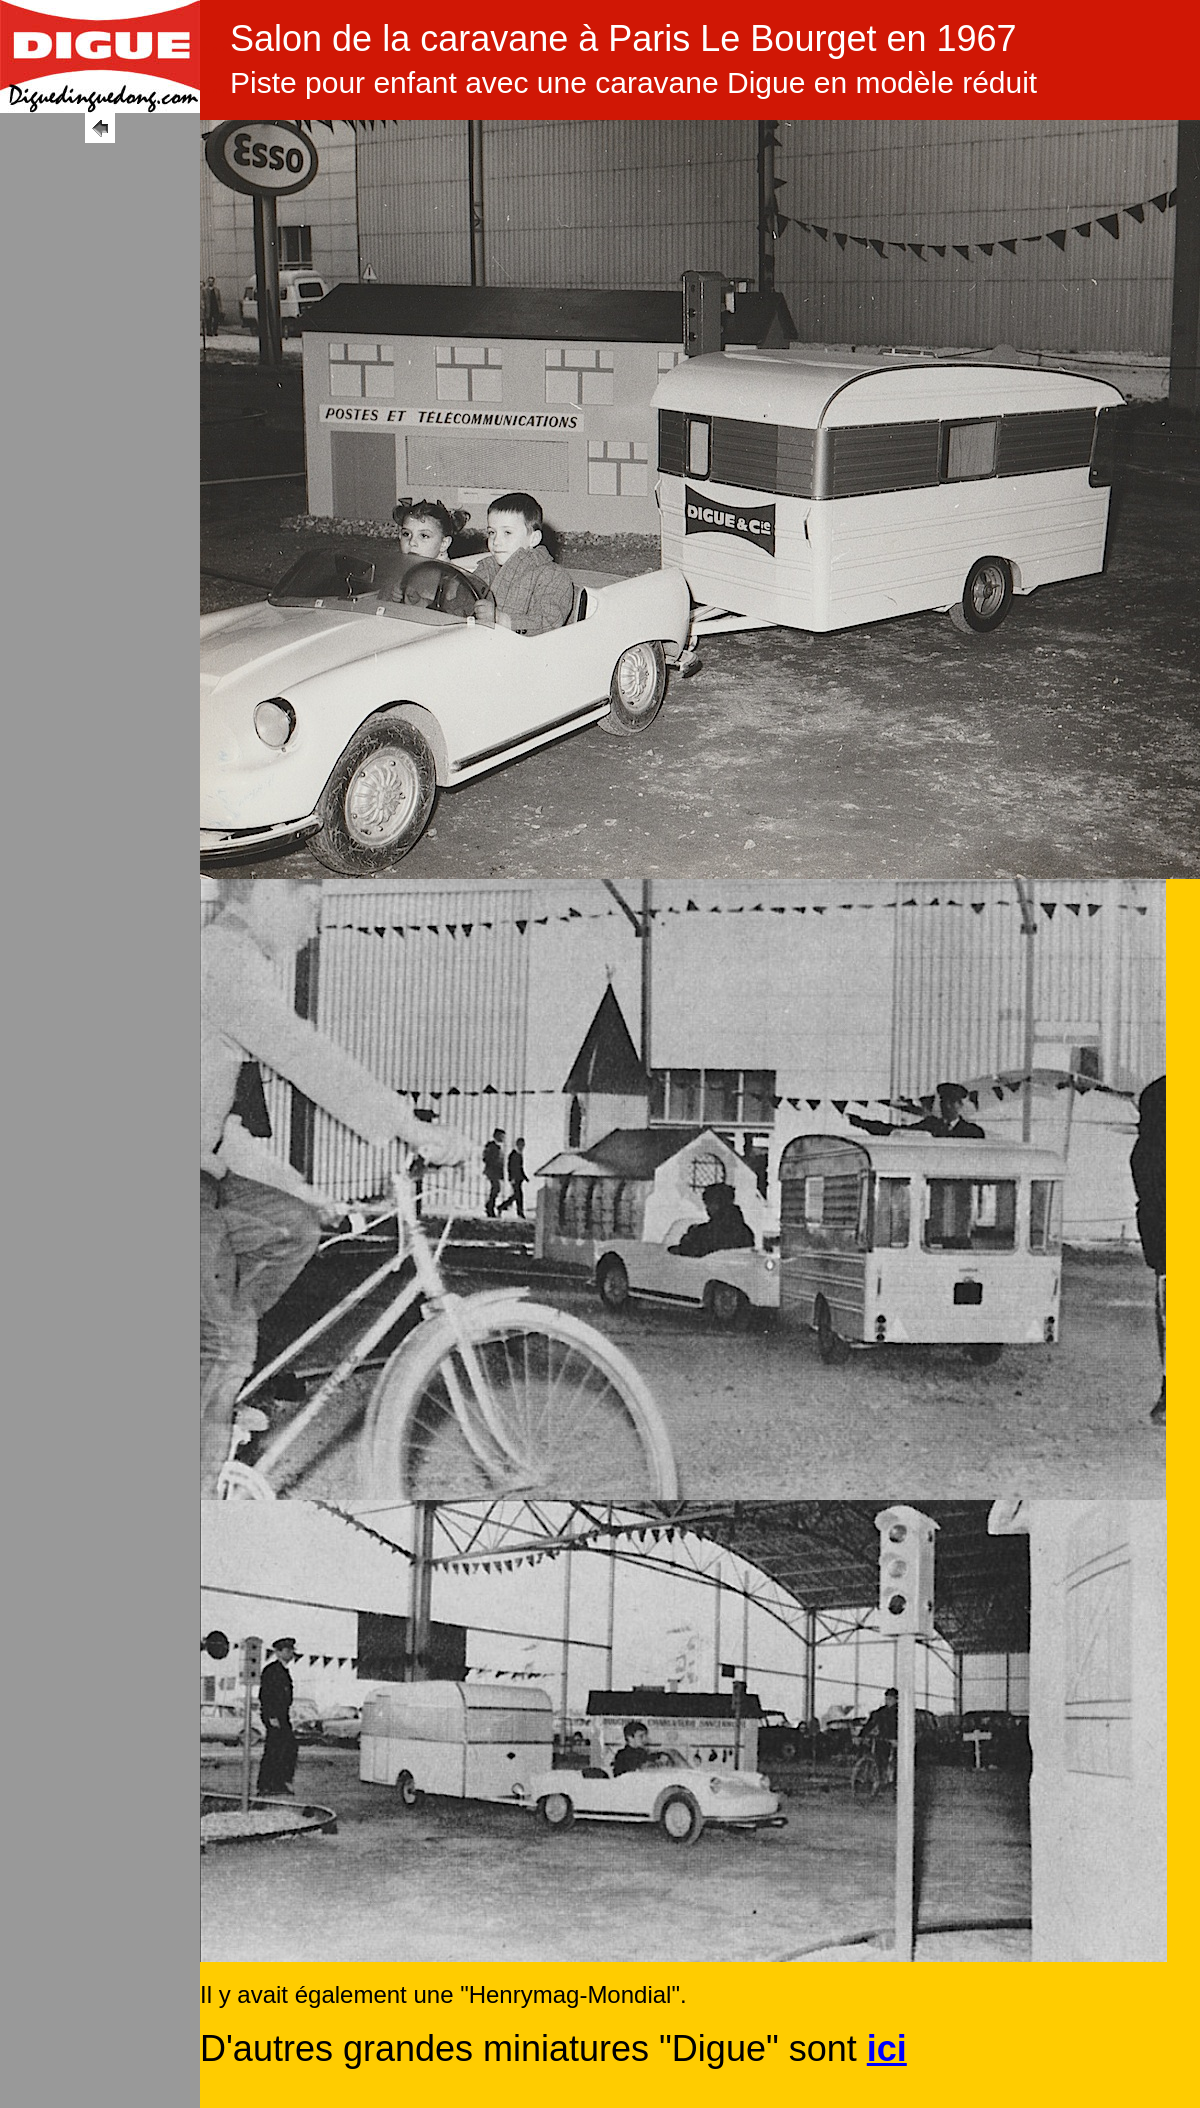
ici (887, 2048)
